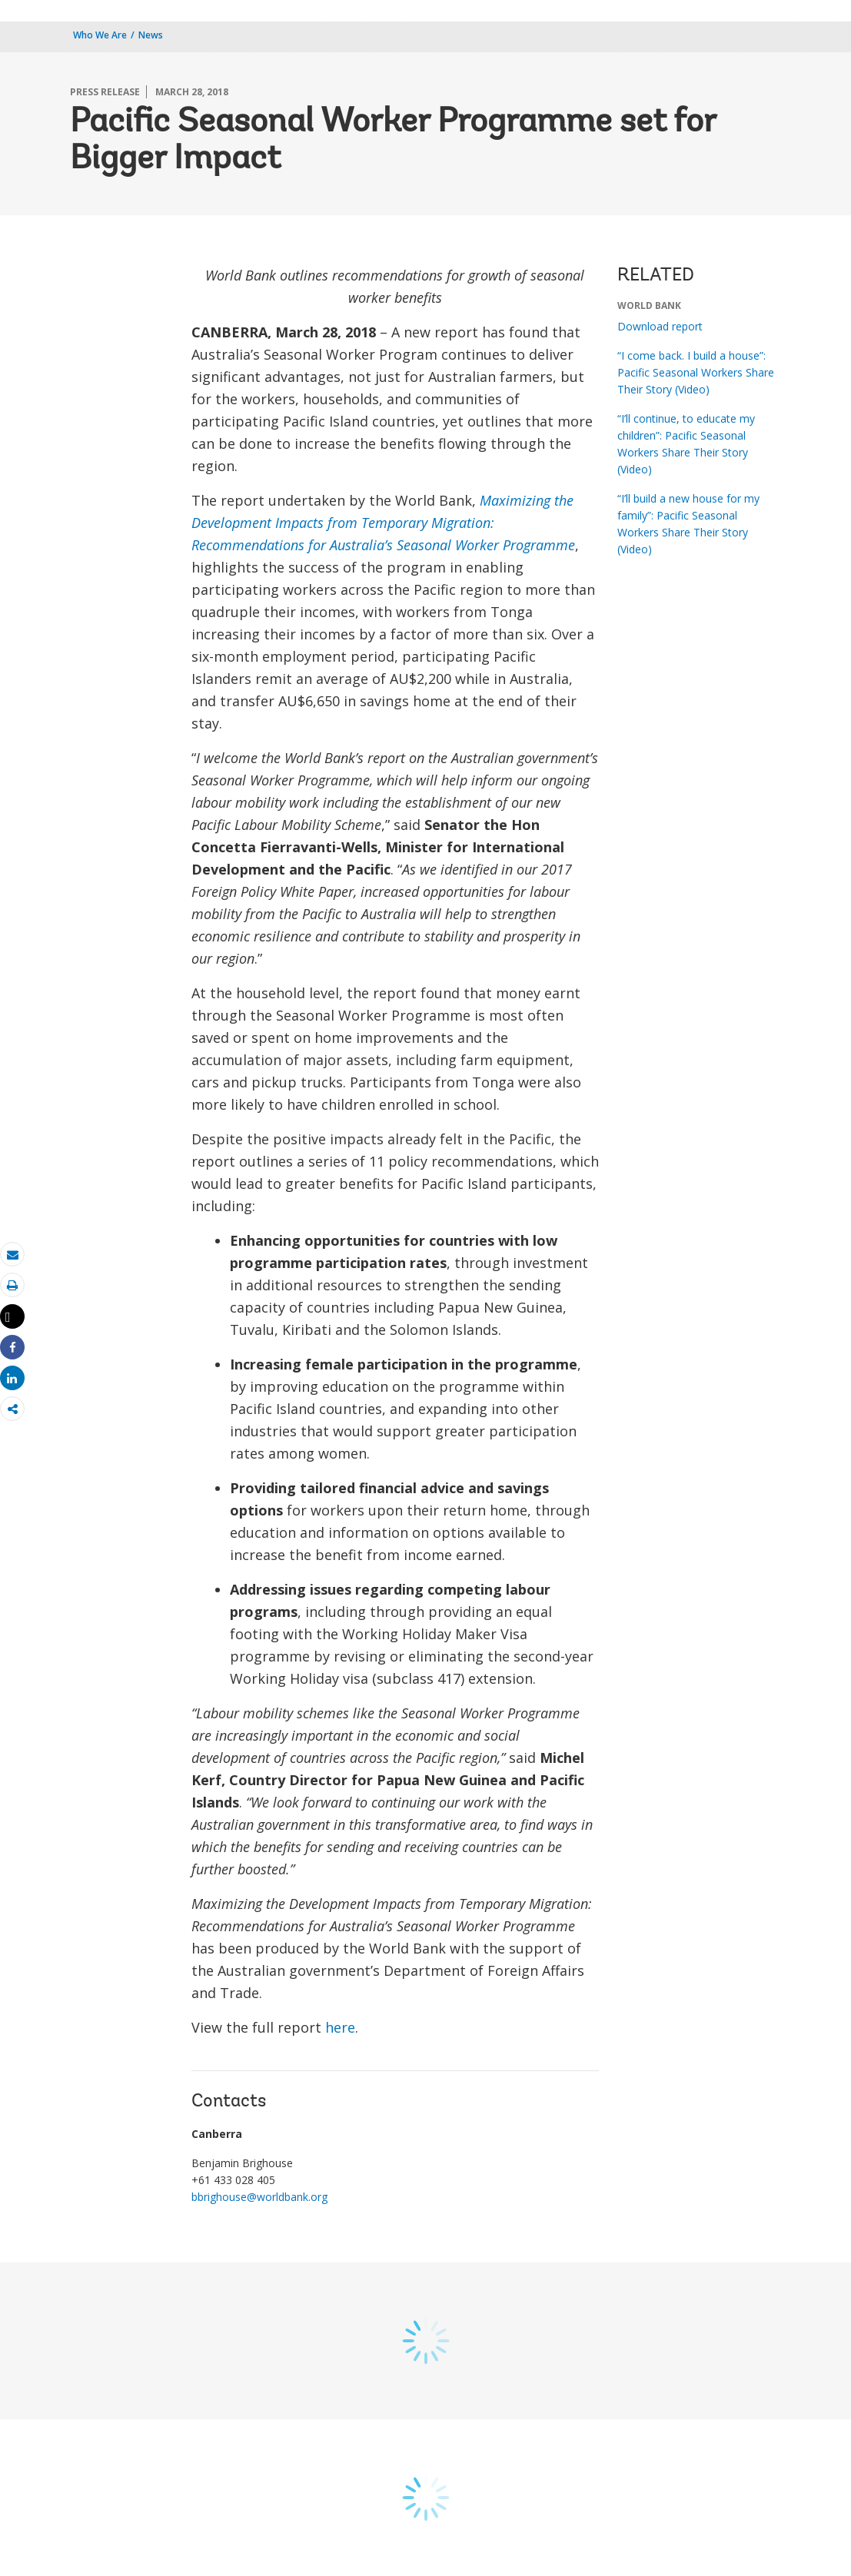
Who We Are (100, 34)
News (150, 34)
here (340, 2027)
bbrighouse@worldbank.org (259, 2196)
